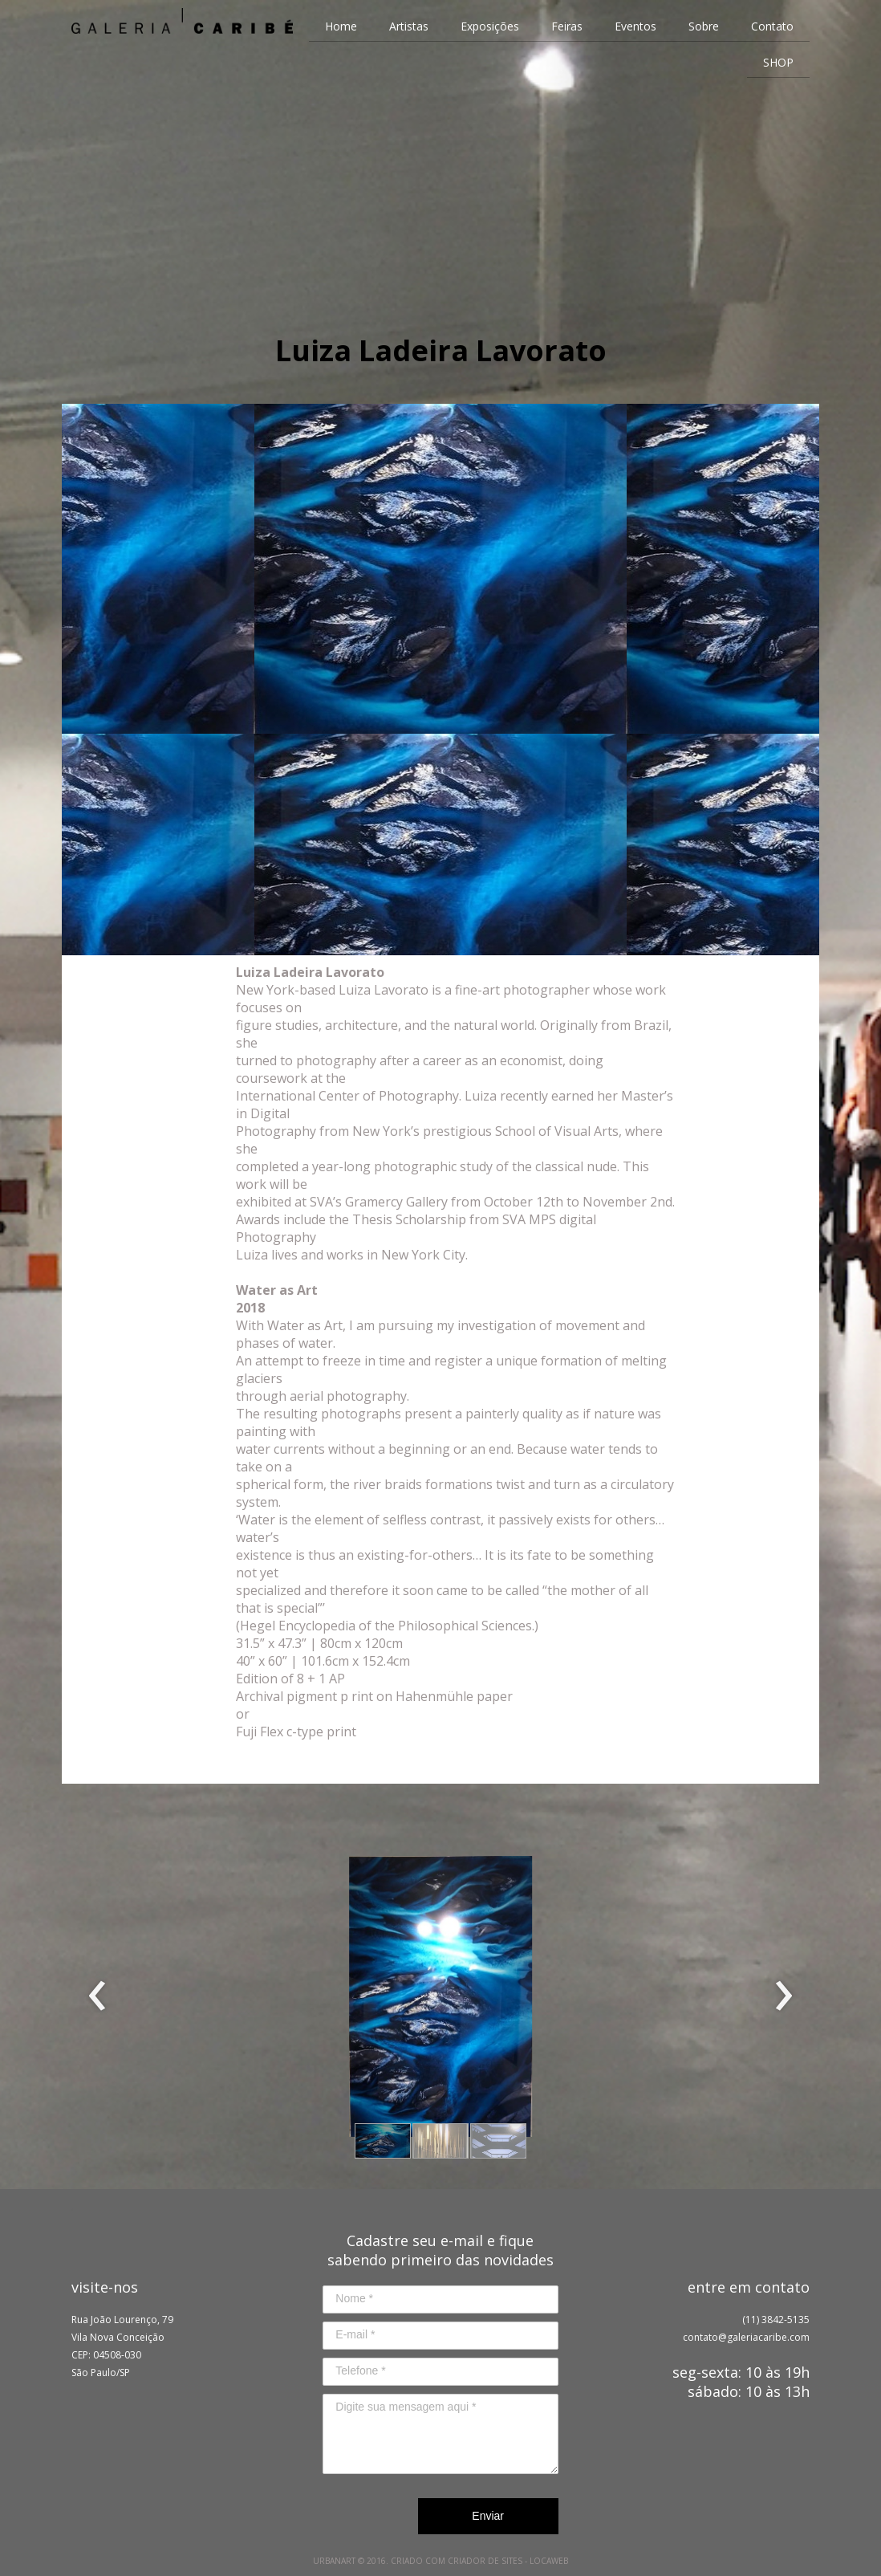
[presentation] (97, 1996)
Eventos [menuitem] (635, 26)
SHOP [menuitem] (778, 62)
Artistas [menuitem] (408, 26)
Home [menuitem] (341, 26)
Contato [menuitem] (772, 26)
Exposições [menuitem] (490, 26)
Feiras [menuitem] (567, 26)
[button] (383, 2141)
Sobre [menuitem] (703, 26)
